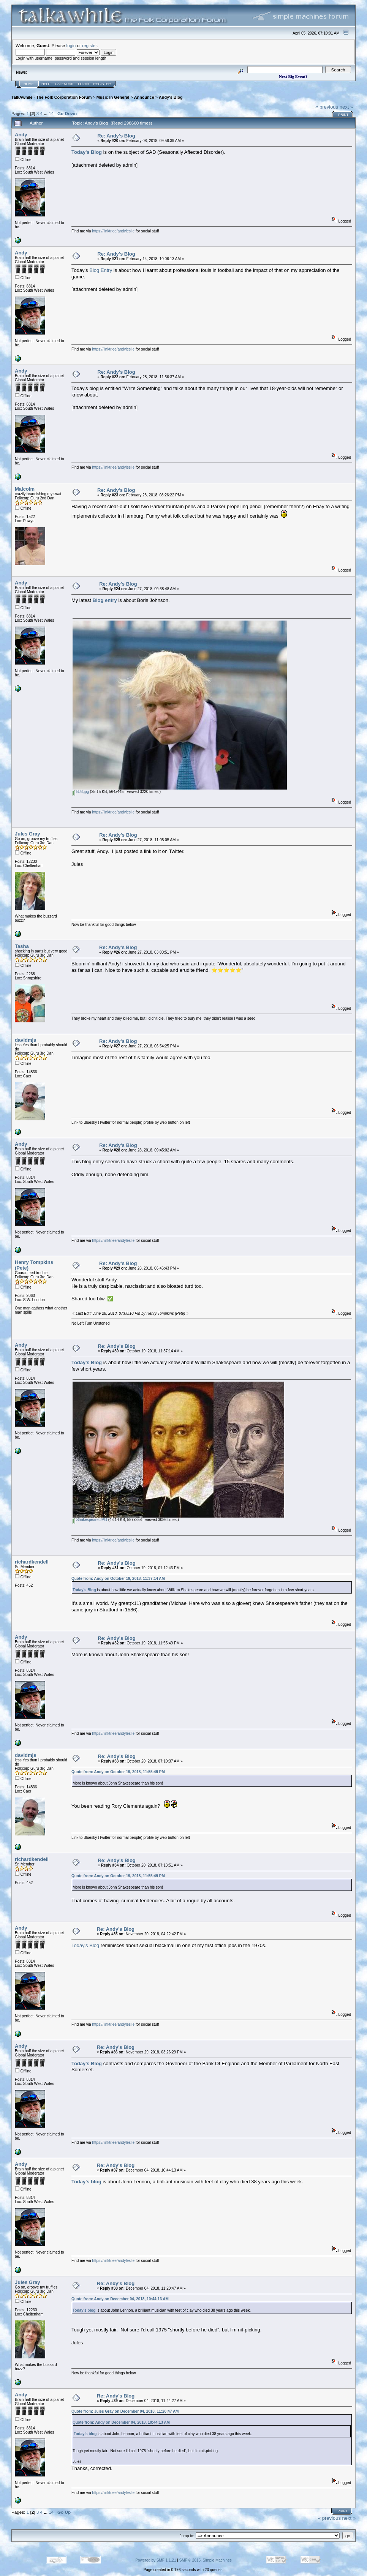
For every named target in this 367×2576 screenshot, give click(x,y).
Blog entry (105, 600)
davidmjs (25, 1040)
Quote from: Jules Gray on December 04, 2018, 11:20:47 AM (125, 2411)
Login (83, 84)
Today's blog (86, 2181)
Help (46, 84)
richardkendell (32, 1562)
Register (102, 84)
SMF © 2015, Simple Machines (205, 2560)
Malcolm (25, 489)
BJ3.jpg (81, 792)
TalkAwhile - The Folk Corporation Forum (51, 97)
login (71, 45)
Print (343, 115)
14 (51, 113)
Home (29, 84)
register (89, 45)
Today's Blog (86, 1362)
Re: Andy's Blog (116, 136)
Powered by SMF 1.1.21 (155, 2560)
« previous (326, 107)
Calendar (64, 84)
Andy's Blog (171, 97)
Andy (21, 134)
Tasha (22, 946)
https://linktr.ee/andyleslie (113, 231)
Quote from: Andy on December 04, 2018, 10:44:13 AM (120, 2299)
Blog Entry (100, 270)
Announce (144, 97)
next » (346, 107)
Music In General (113, 97)
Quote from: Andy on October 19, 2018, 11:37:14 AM (118, 1578)
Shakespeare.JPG (90, 1520)
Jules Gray (27, 834)
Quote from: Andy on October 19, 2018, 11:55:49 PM (118, 1772)
